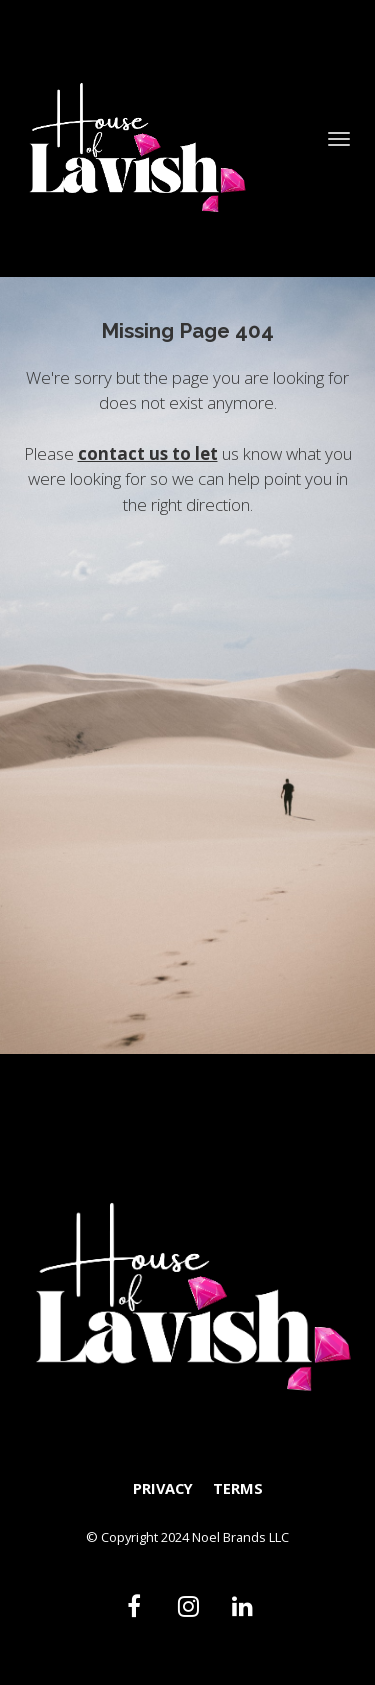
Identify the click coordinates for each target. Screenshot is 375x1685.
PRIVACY (163, 1488)
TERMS (238, 1488)
